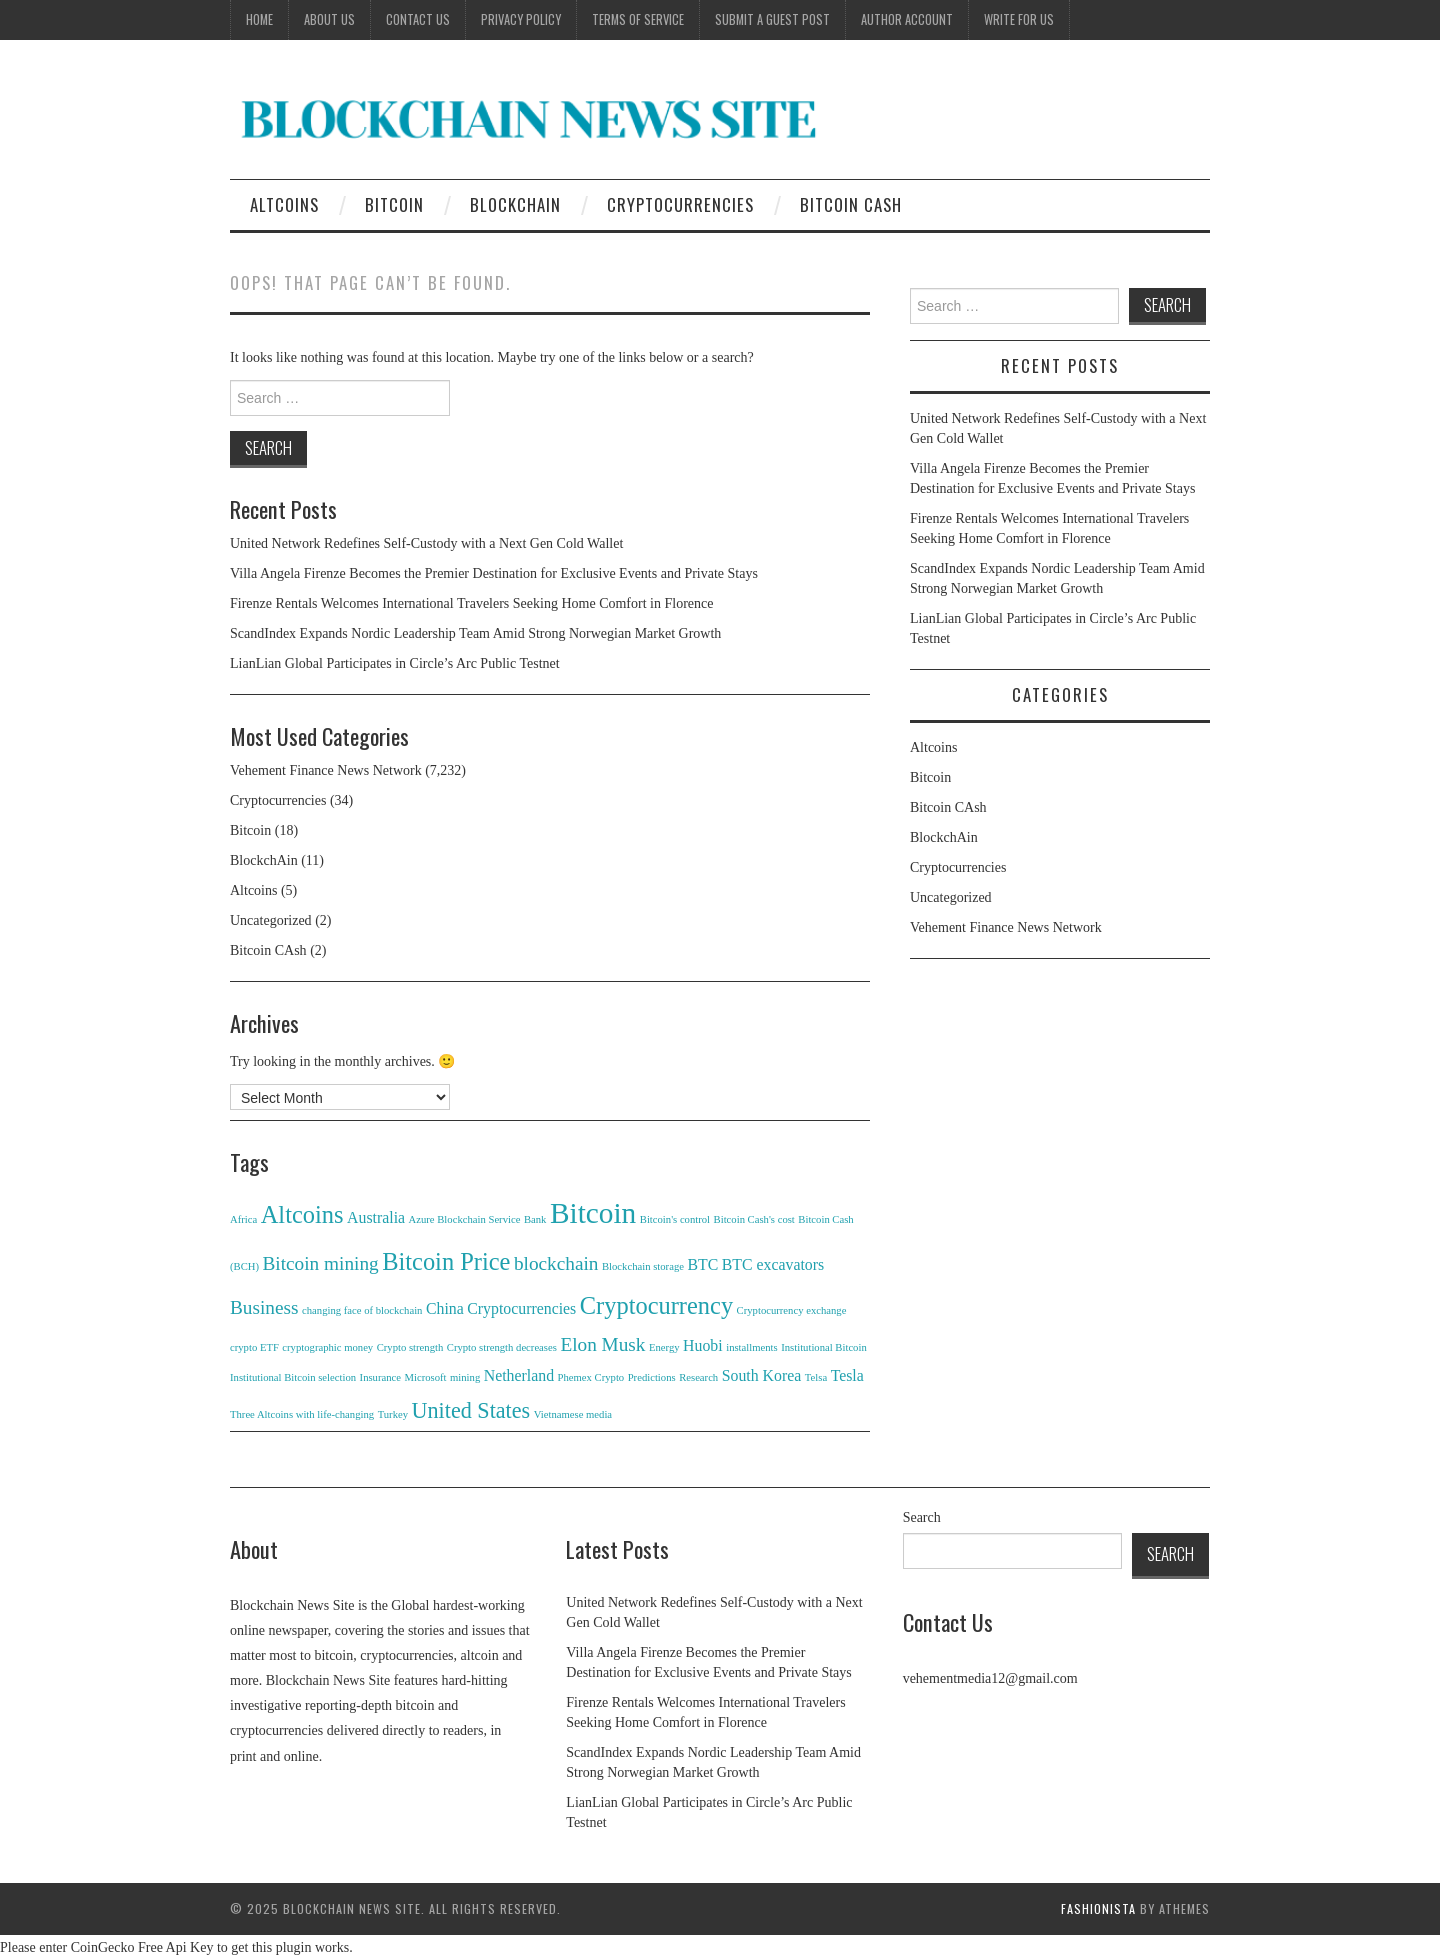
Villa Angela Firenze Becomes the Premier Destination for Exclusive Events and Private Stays (494, 573)
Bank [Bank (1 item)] (535, 1219)
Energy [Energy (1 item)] (664, 1347)
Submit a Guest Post (772, 19)
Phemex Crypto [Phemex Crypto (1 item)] (591, 1377)
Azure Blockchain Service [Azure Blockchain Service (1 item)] (465, 1219)
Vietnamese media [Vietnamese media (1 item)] (573, 1414)
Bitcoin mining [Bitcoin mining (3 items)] (321, 1263)
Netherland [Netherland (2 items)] (519, 1375)
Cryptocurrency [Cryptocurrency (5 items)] (656, 1305)
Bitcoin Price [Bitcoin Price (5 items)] (446, 1261)
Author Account (907, 19)
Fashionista (1098, 1908)
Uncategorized (271, 920)
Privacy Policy (521, 19)
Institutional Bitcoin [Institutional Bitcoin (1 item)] (824, 1347)
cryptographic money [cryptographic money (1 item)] (327, 1347)
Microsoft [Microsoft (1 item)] (426, 1377)
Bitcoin (394, 204)
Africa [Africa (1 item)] (243, 1219)
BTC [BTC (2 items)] (702, 1264)
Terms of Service (638, 19)
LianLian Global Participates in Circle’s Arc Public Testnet (395, 663)
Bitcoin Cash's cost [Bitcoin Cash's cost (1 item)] (754, 1219)
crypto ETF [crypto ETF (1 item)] (254, 1347)
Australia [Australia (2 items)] (376, 1217)
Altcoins (284, 204)
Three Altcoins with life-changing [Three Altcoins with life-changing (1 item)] (302, 1414)
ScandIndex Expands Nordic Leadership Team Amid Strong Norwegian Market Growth (475, 633)
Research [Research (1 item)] (698, 1377)
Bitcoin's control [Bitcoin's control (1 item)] (675, 1219)
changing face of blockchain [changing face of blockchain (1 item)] (362, 1310)
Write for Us (1019, 19)
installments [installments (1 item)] (752, 1347)
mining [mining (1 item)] (465, 1377)
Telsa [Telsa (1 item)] (816, 1377)
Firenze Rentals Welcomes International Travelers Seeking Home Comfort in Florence (471, 603)
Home (259, 19)
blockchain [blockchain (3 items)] (556, 1263)
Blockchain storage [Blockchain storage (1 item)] (643, 1266)
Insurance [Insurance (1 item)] (380, 1377)
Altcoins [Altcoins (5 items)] (302, 1214)
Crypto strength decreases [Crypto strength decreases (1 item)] (502, 1347)
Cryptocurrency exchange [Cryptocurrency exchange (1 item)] (792, 1310)
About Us (329, 19)
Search (922, 1517)
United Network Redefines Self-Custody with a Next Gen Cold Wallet (426, 543)
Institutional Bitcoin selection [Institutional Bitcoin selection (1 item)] (293, 1377)
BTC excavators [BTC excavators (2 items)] (773, 1264)
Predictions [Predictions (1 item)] (652, 1377)
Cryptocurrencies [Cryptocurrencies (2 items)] (521, 1308)
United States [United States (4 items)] (471, 1410)
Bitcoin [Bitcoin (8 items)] (593, 1213)
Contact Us (418, 19)
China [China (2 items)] (445, 1308)
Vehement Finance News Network (326, 770)
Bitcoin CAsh (851, 204)
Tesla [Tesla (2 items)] (847, 1375)
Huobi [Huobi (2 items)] (703, 1345)
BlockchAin (515, 204)
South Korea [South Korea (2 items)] (762, 1375)
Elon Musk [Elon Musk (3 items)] (602, 1344)
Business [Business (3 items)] (264, 1307)
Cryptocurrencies (680, 204)
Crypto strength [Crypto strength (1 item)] (410, 1347)
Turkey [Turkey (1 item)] (393, 1414)
